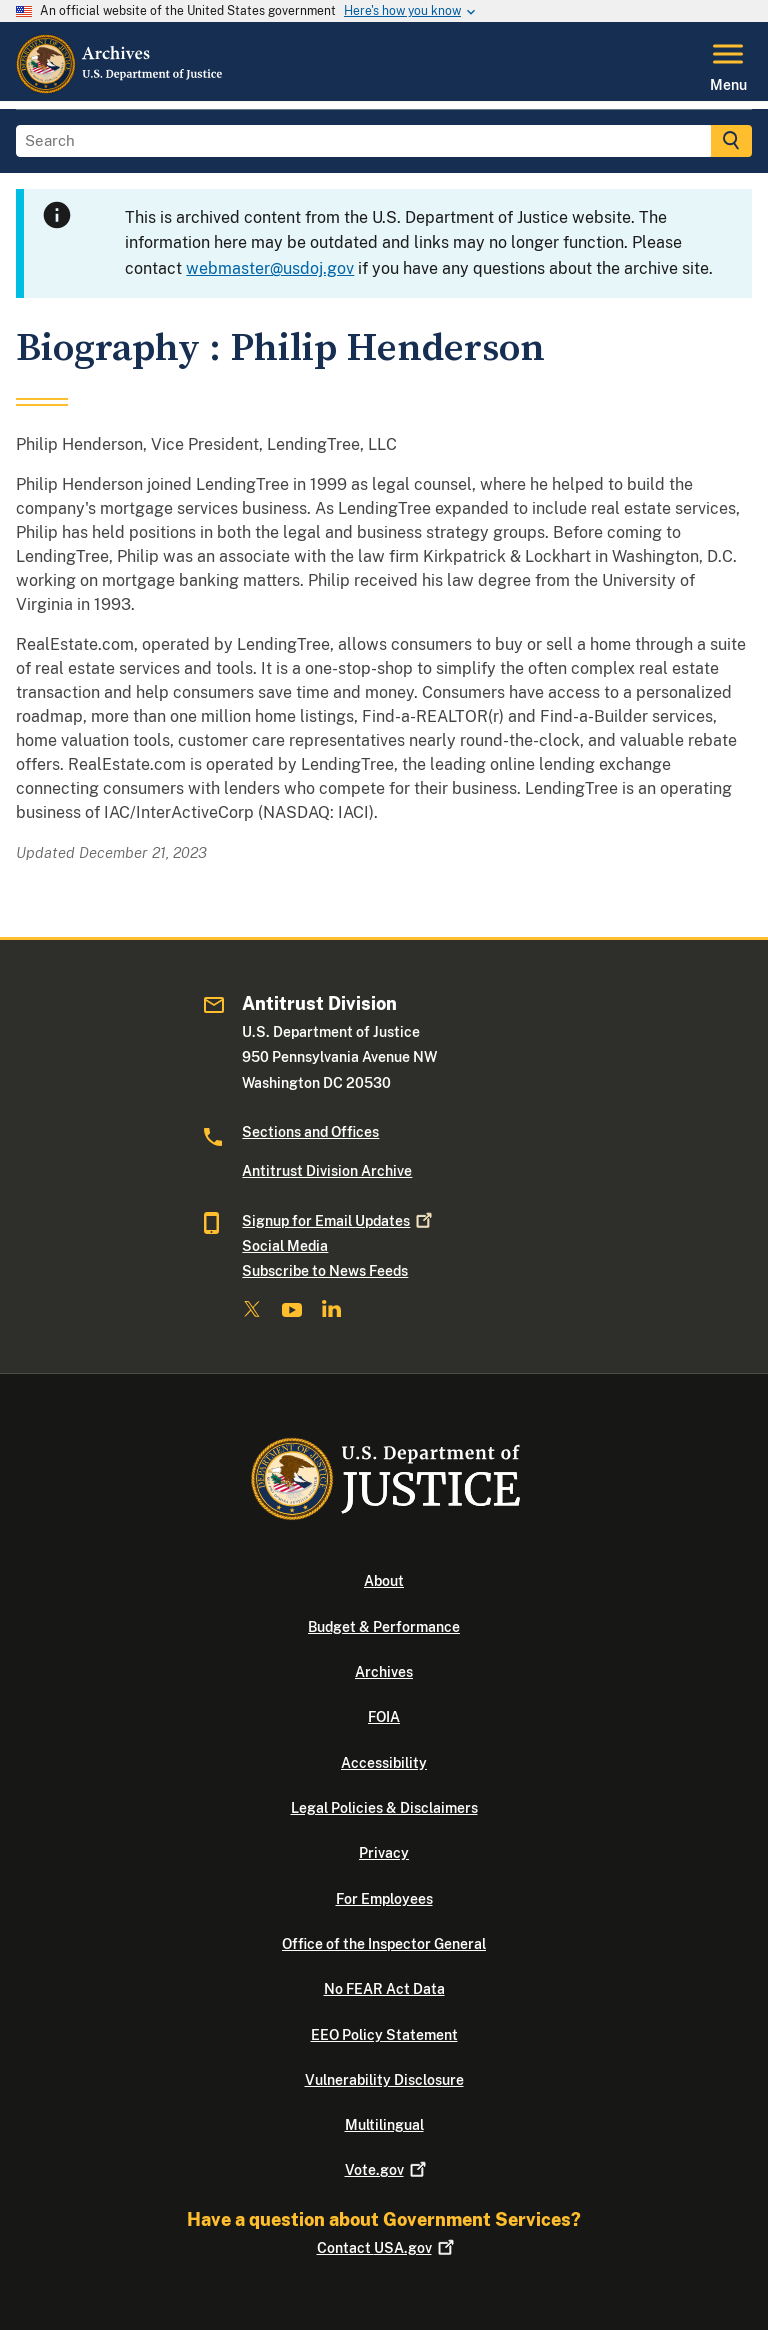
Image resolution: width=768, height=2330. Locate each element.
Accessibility (384, 1763)
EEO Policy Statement (384, 2035)
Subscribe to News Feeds (325, 1271)
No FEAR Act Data (384, 1989)
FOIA (384, 1717)
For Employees (384, 1899)
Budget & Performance (384, 1627)
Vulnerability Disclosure (384, 2080)
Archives (384, 1672)
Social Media (285, 1246)
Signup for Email (336, 1221)
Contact (384, 2248)
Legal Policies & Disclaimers (384, 1808)
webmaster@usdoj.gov (270, 268)
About (384, 1581)
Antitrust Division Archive (327, 1171)
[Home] (120, 89)
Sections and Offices (310, 1132)
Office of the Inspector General (384, 1944)
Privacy (384, 1853)
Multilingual (384, 2125)
